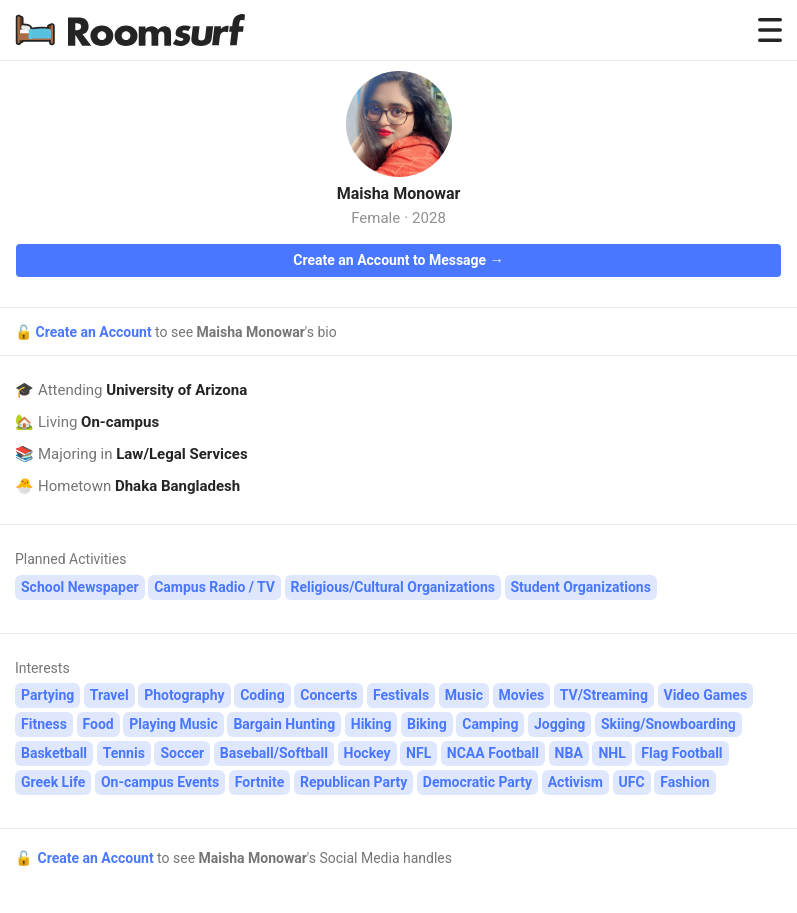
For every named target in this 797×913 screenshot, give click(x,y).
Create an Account (95, 332)
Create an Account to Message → (398, 260)
